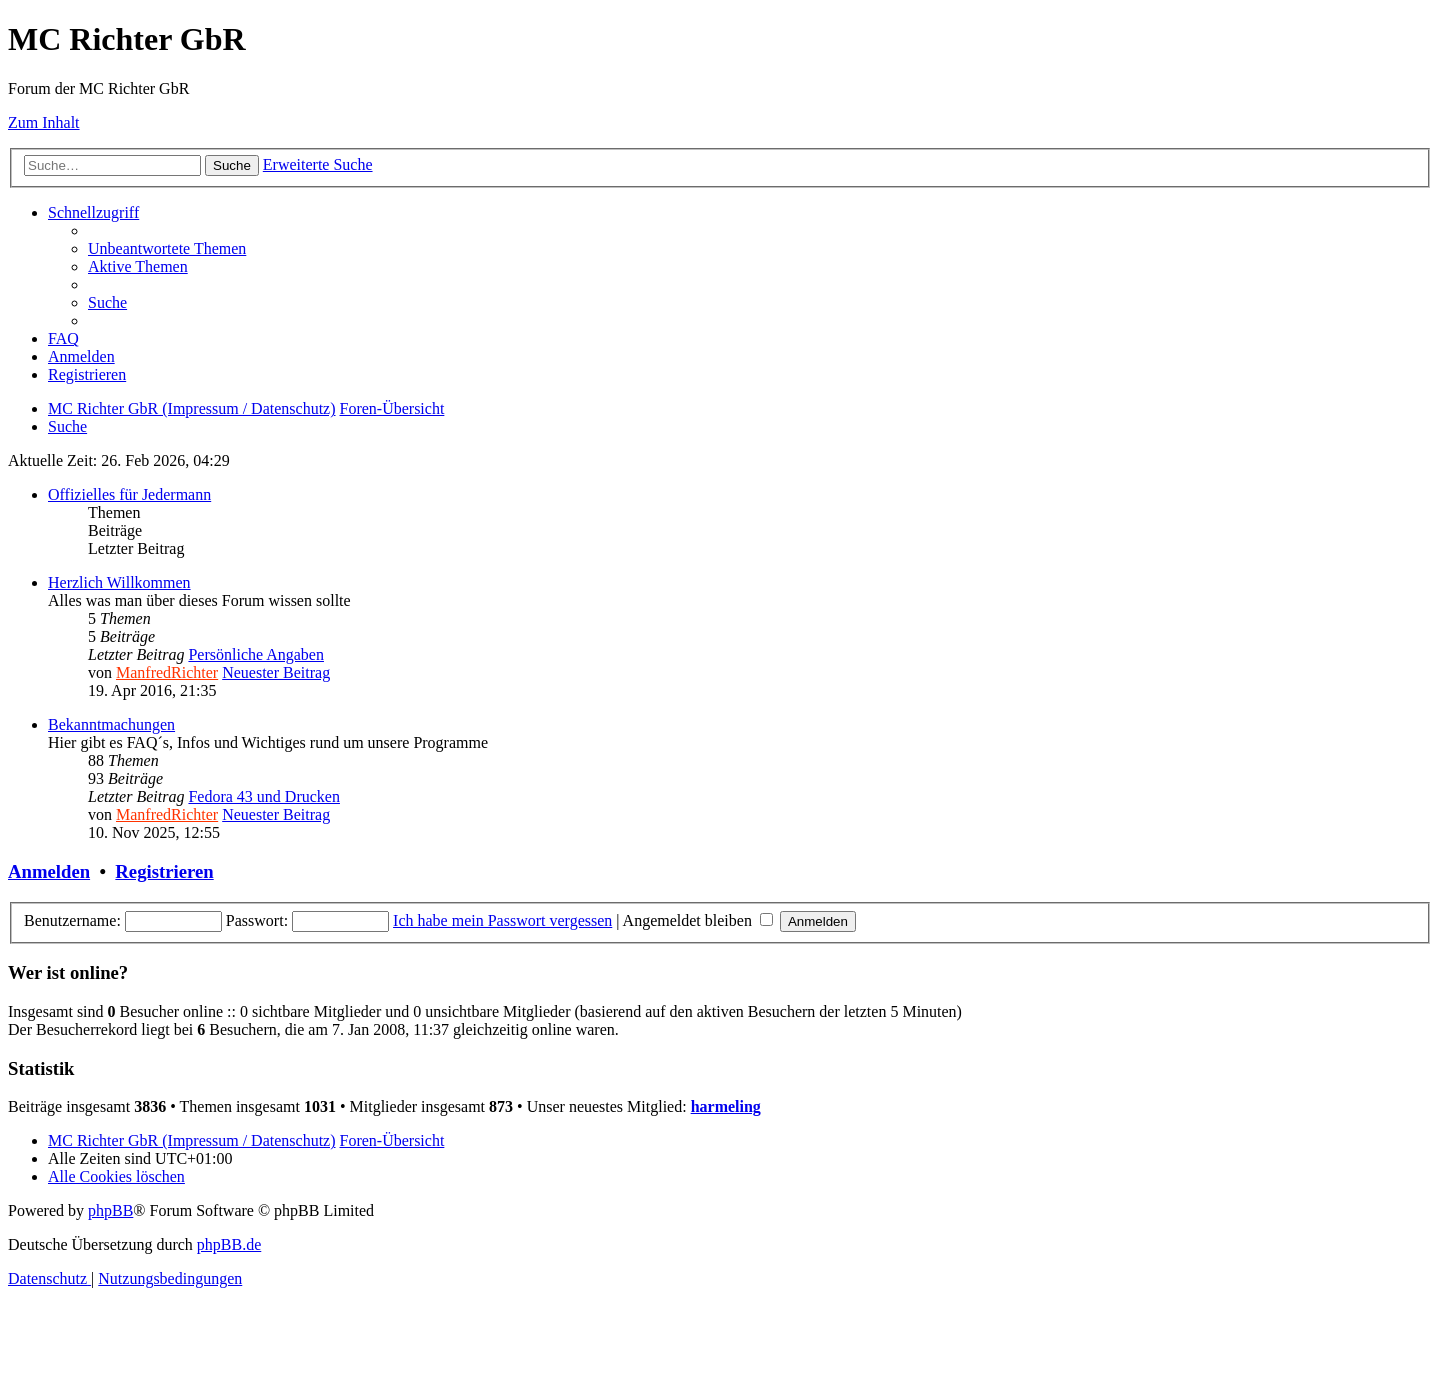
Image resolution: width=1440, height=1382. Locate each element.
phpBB (110, 1210)
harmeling (726, 1106)
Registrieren (164, 871)
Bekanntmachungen (111, 724)
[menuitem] (167, 248)
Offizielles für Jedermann (129, 494)
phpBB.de (229, 1244)
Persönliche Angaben (256, 654)
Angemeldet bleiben (698, 920)
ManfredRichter (167, 672)
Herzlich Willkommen (119, 582)
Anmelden (49, 871)
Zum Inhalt (44, 122)
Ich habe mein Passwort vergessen (502, 920)
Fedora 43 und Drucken (264, 796)
